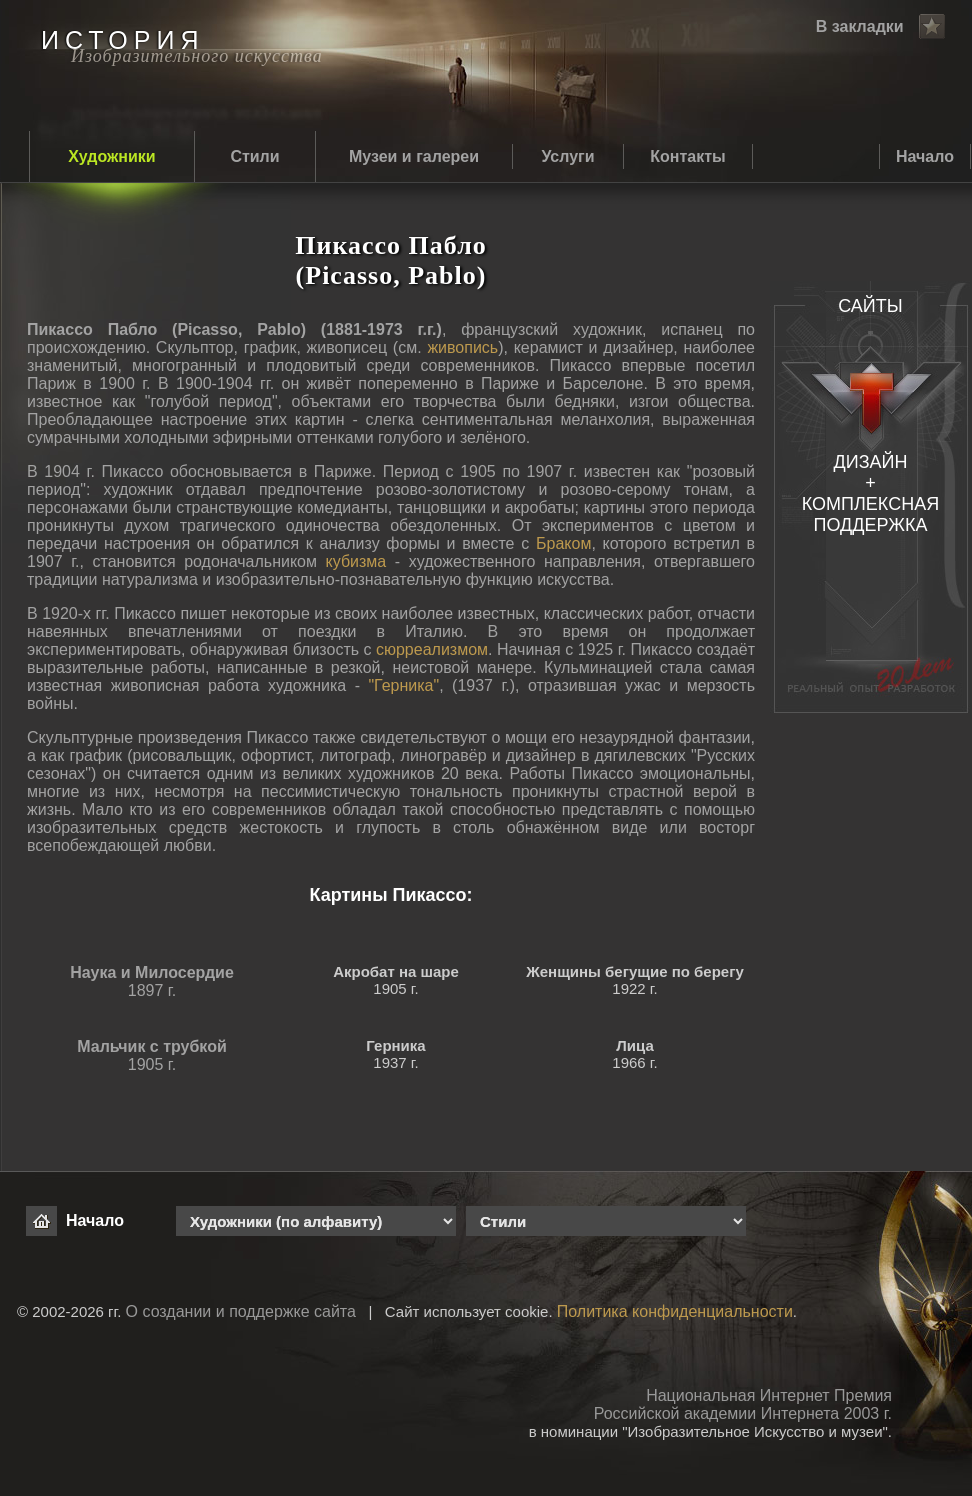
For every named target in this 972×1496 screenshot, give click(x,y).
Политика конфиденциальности (675, 1311)
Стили (254, 156)
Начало (925, 156)
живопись (462, 347)
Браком (563, 543)
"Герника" (403, 685)
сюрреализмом (432, 649)
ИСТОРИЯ (122, 40)
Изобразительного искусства (197, 56)
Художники (111, 156)
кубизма (356, 561)
